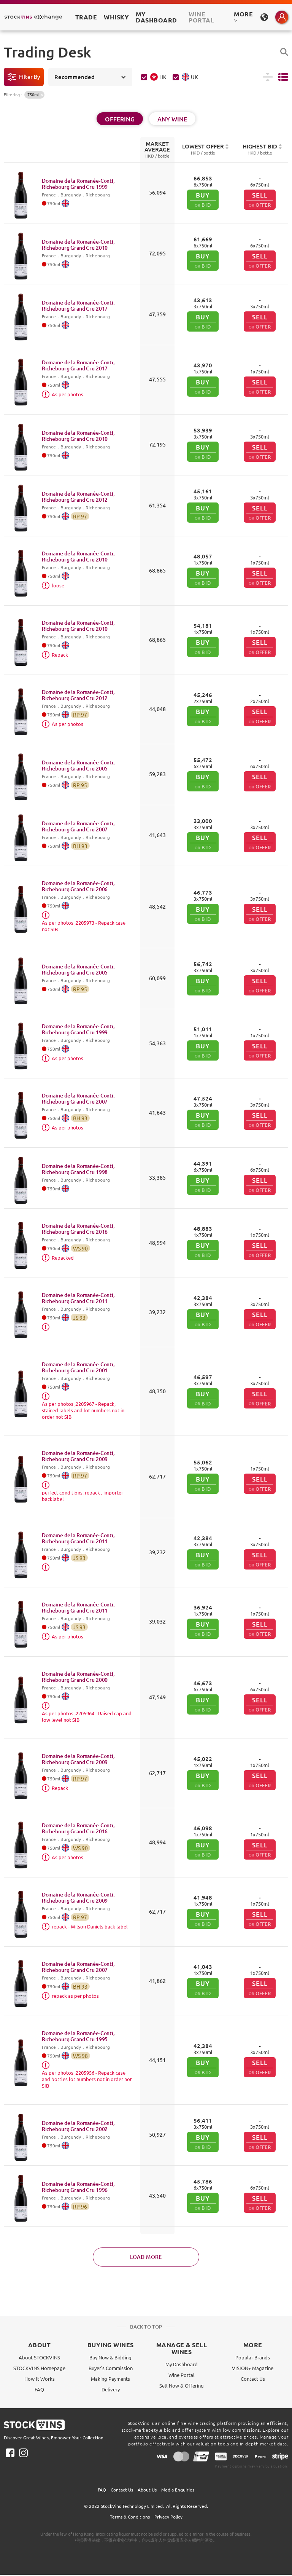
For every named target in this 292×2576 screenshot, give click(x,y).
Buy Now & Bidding (110, 2357)
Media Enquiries (177, 2490)
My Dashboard (181, 2364)
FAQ (39, 2389)
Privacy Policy (168, 2517)
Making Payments (110, 2378)
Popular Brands (252, 2357)
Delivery (111, 2389)
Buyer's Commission (111, 2368)
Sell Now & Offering (181, 2385)
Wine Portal (201, 17)
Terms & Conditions (130, 2517)
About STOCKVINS (39, 2357)
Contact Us (253, 2378)
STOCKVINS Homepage (39, 2368)
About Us (147, 2490)
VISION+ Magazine (252, 2368)
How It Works (39, 2378)
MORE (243, 16)
